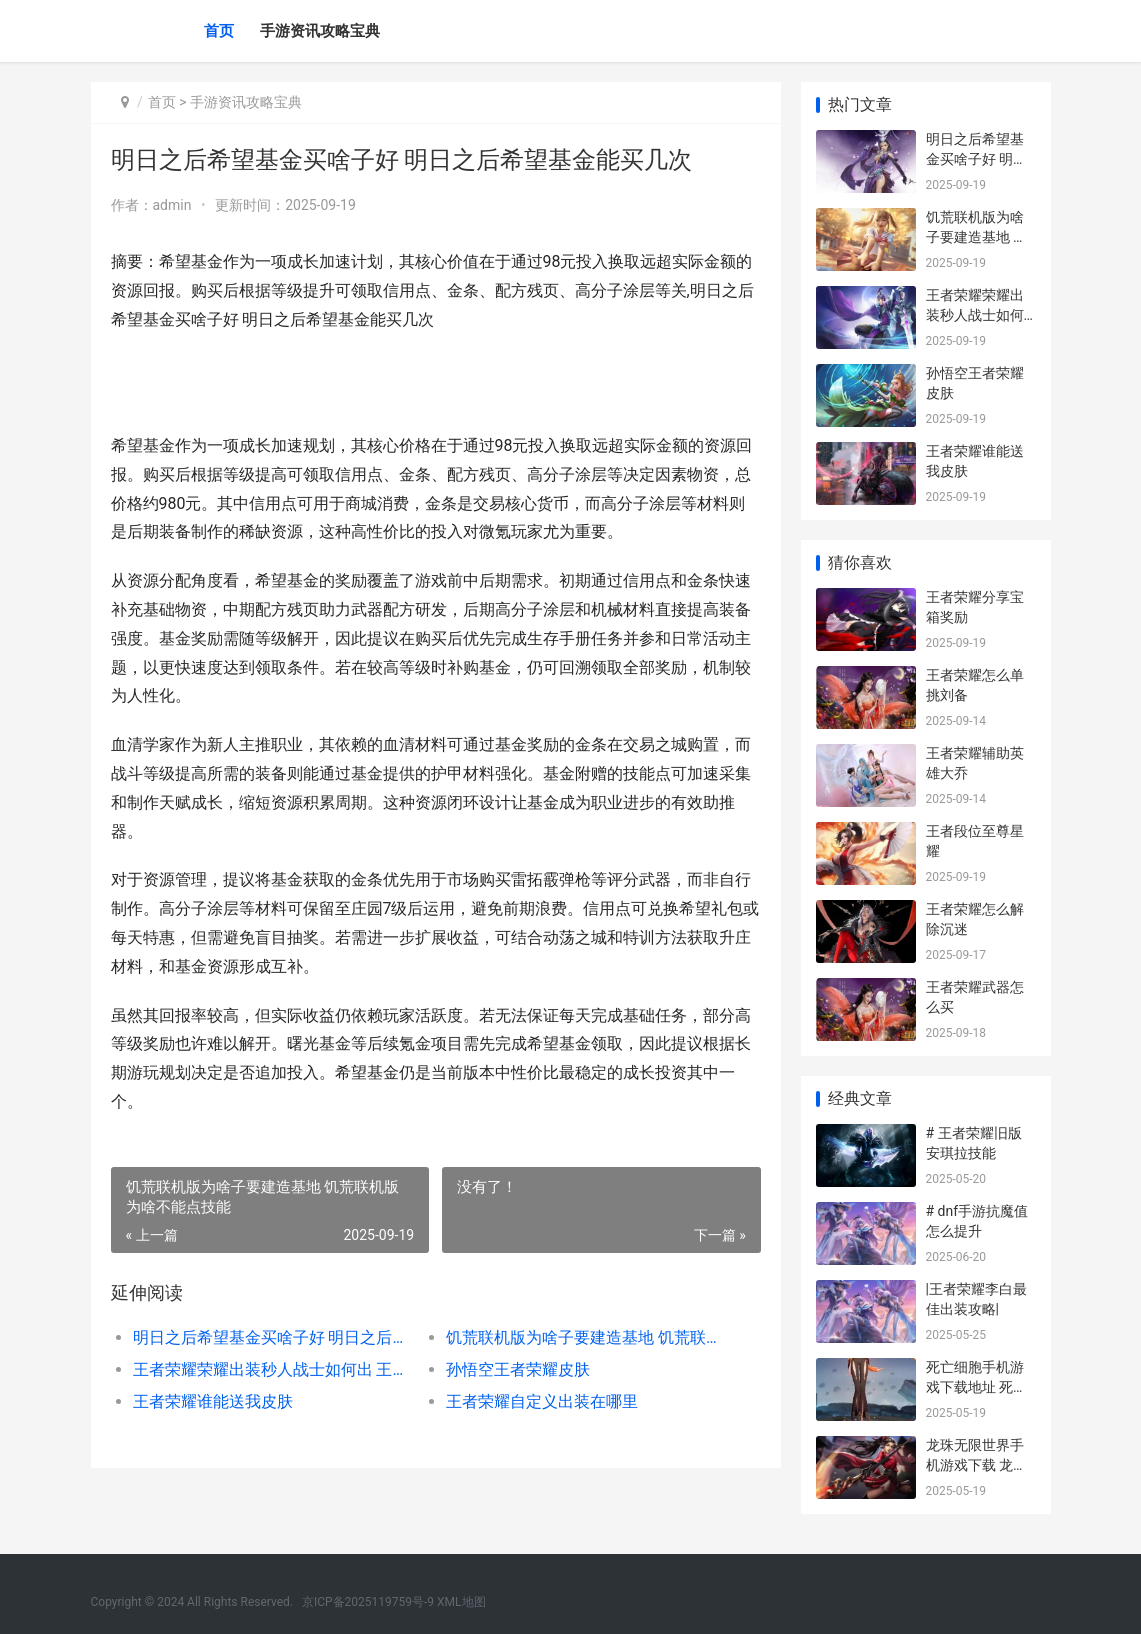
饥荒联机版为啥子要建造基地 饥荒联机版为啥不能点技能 (587, 1337)
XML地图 (461, 1602)
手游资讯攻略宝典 (320, 31)
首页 (219, 31)
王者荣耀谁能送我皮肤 (213, 1401)
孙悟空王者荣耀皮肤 (518, 1369)
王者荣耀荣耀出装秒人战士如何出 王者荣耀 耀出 (274, 1369)
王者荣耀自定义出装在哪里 (542, 1401)
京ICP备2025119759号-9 (368, 1602)
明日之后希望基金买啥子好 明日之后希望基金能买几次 (274, 1337)
